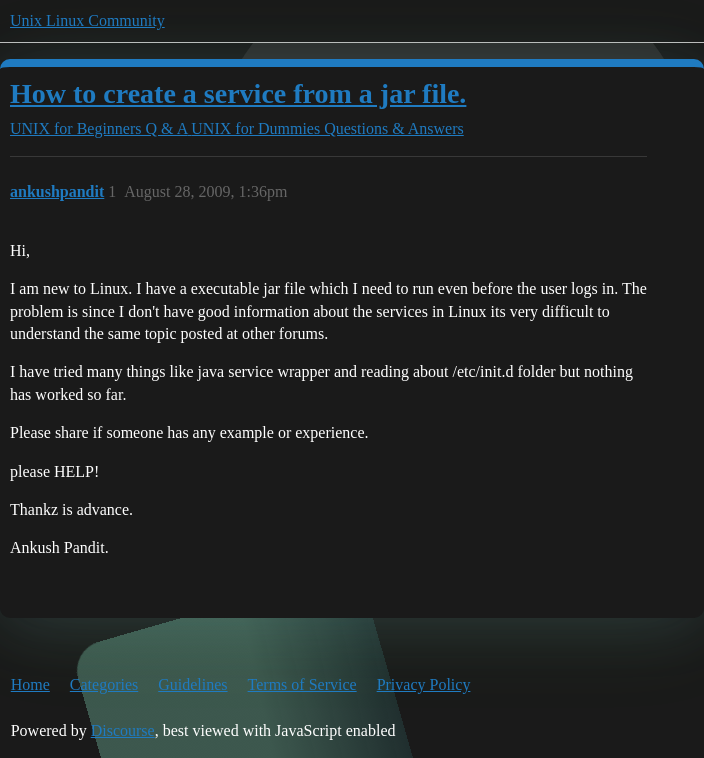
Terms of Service (302, 684)
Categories (104, 684)
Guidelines (192, 684)
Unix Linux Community (87, 20)
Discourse (123, 730)
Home (30, 684)
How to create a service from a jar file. (238, 93)
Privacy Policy (424, 684)
